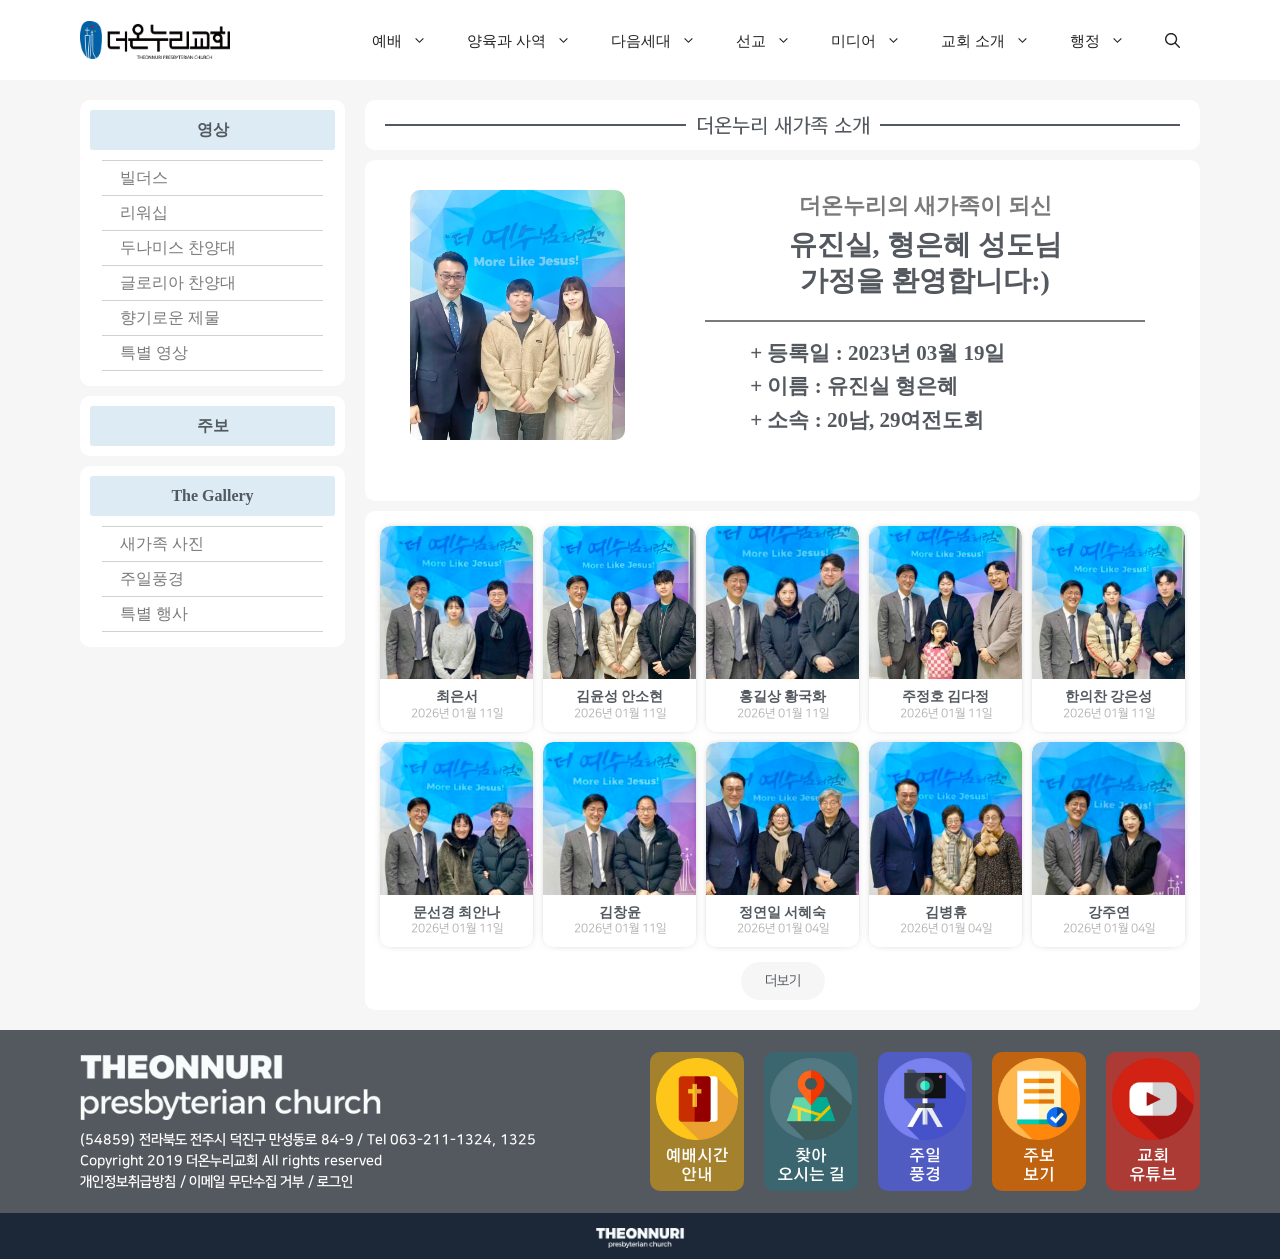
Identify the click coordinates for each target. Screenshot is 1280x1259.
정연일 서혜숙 (783, 912)
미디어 (876, 40)
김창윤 (620, 912)
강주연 (1109, 912)
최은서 (457, 696)
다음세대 (663, 40)
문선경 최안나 (457, 912)
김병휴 (946, 912)
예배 (409, 40)
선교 (773, 40)
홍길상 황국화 (783, 696)
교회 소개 (995, 40)
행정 (1107, 40)
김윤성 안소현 (620, 696)
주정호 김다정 (946, 696)
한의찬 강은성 (1109, 696)
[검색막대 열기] (1172, 40)
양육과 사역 (529, 40)
